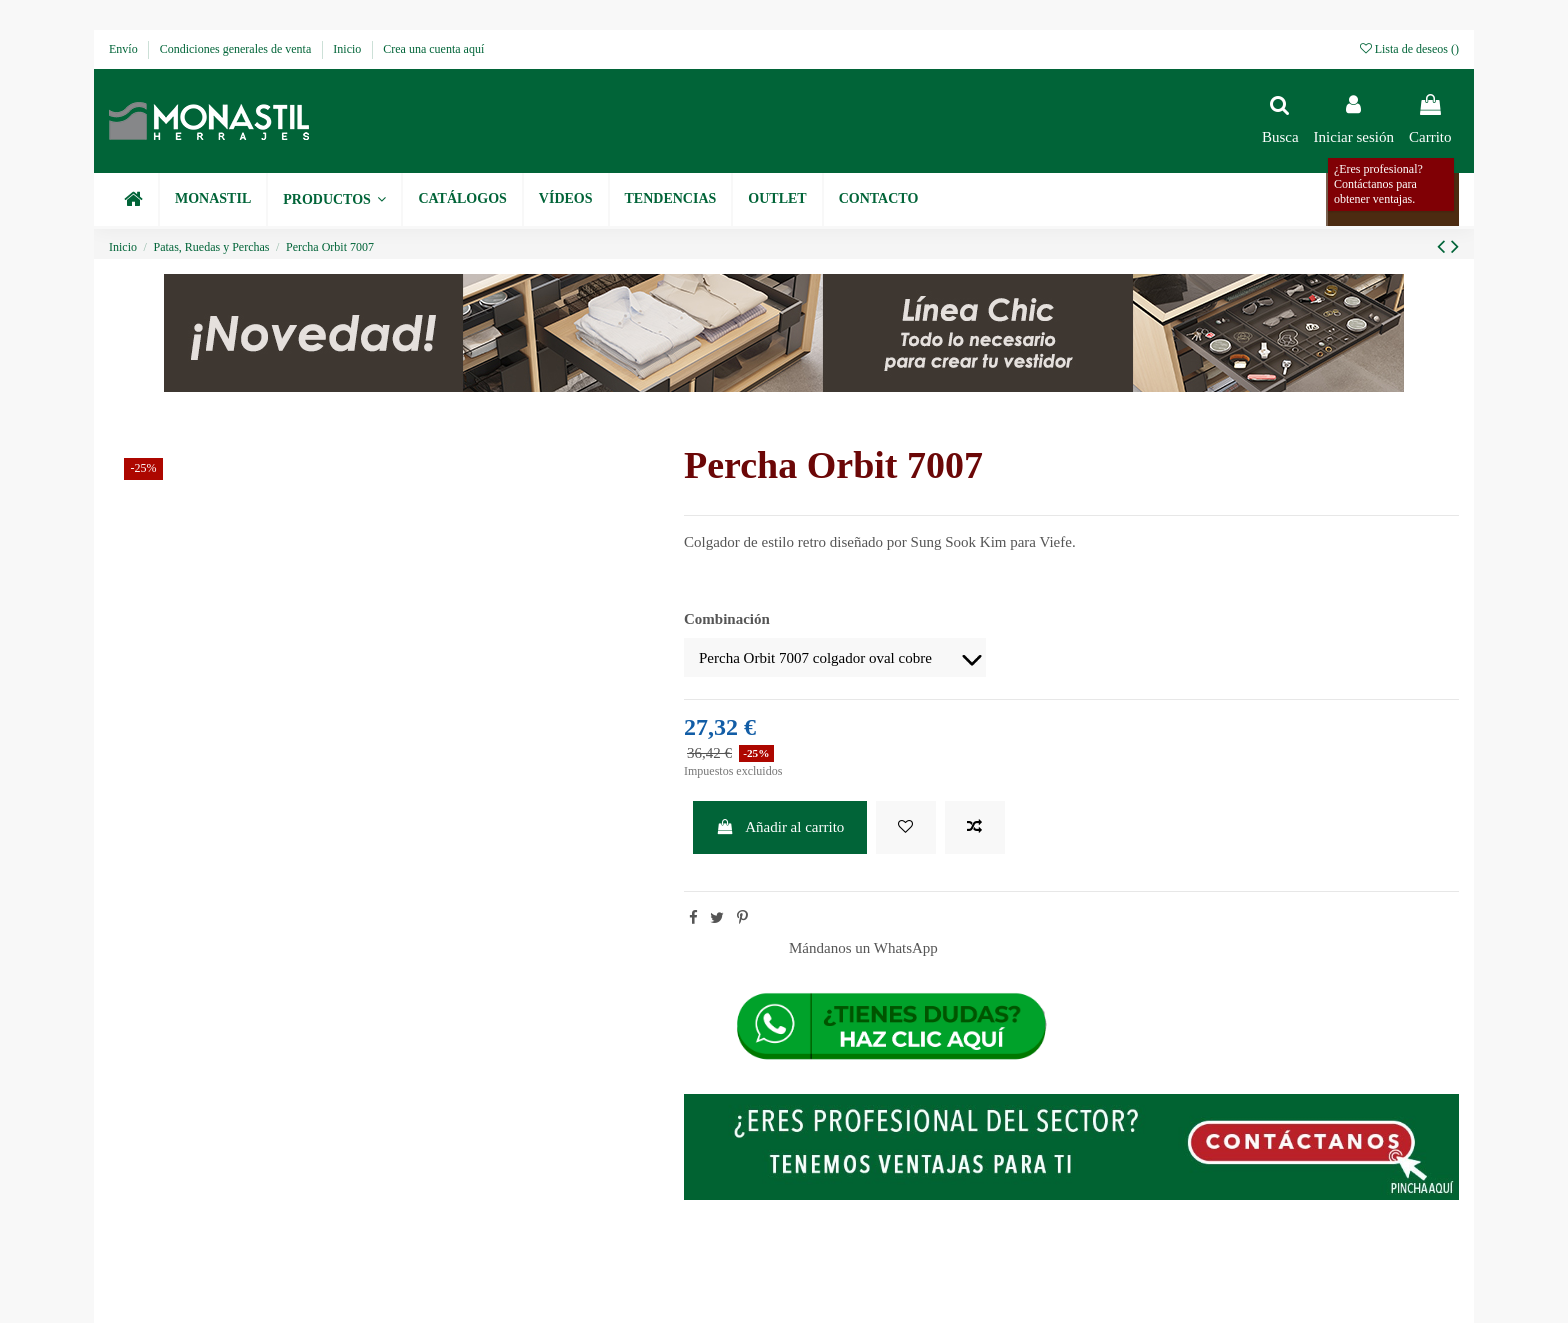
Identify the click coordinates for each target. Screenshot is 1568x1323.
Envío (125, 49)
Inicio (348, 49)
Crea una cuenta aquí (433, 49)
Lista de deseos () (1409, 49)
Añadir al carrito (780, 827)
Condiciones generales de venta (237, 49)
